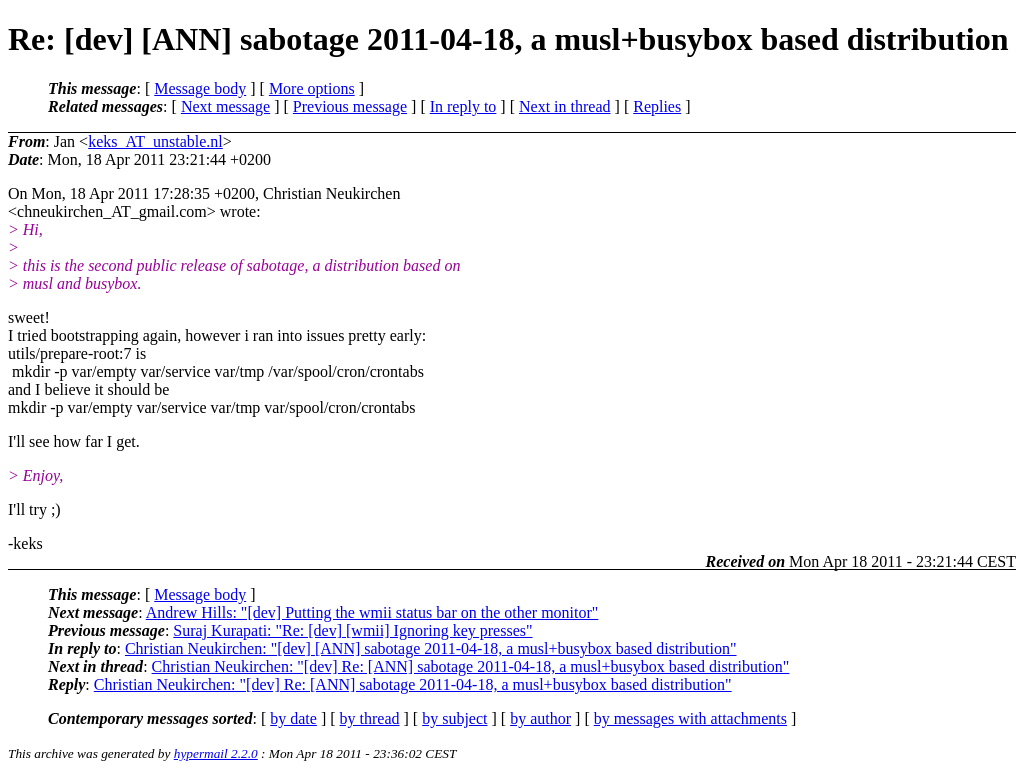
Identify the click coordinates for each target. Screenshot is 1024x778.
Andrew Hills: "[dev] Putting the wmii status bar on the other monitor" (372, 612)
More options (312, 88)
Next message (225, 106)
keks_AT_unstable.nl (155, 141)
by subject (454, 718)
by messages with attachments (690, 718)
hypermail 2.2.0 (216, 753)
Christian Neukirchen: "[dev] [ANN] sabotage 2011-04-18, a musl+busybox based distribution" (431, 648)
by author (540, 718)
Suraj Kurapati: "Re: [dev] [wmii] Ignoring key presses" (352, 630)
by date (293, 718)
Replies (657, 106)
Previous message (350, 106)
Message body (200, 88)
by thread (370, 718)
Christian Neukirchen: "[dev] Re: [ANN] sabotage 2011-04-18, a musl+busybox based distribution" (471, 666)
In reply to (463, 106)
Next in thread (565, 106)
